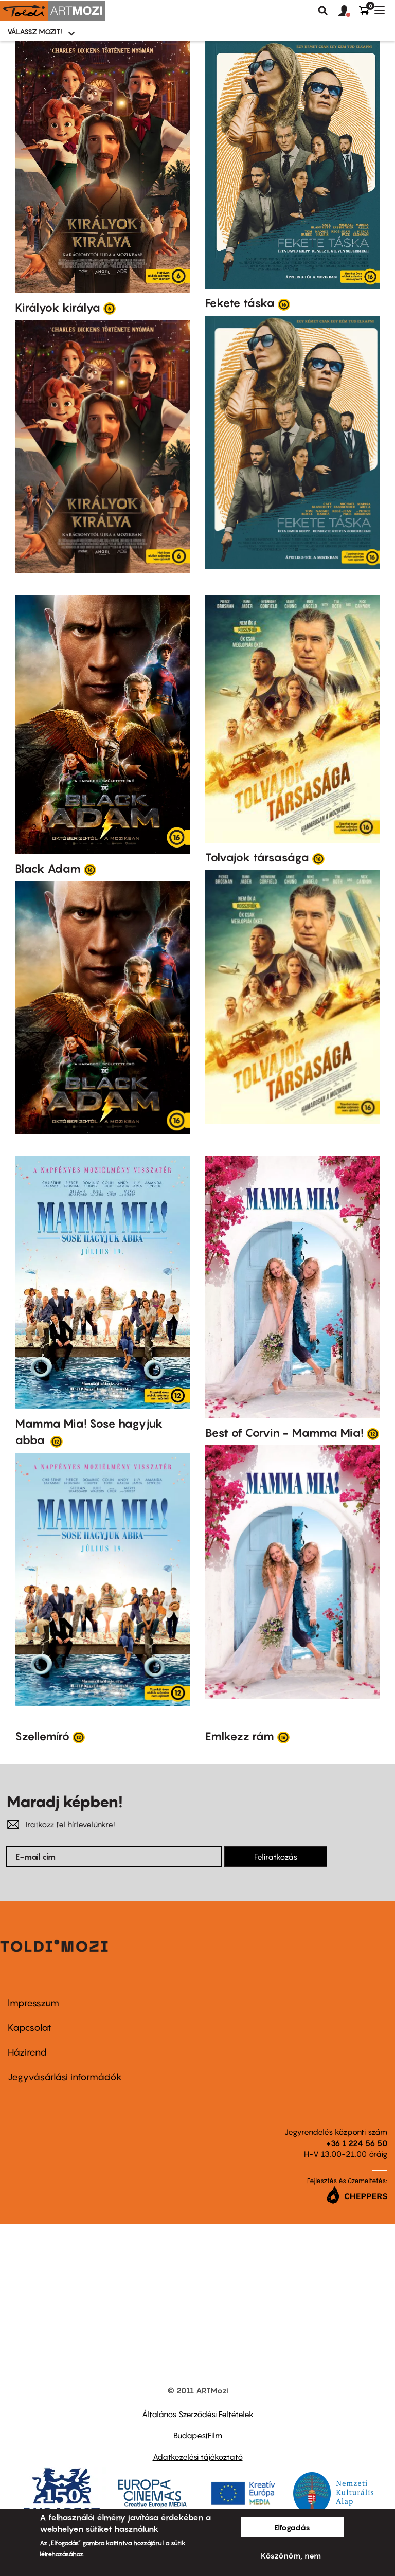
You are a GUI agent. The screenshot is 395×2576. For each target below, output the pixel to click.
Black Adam (48, 868)
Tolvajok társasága (257, 857)
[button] (348, 11)
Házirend (27, 2052)
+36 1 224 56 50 (356, 2143)
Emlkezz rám (239, 1736)
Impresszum (33, 2002)
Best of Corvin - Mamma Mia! (284, 1432)
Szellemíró (42, 1736)
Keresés (323, 11)
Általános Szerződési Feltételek (198, 2414)
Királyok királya (57, 307)
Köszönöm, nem (291, 2555)
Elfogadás (292, 2527)
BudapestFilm (197, 2435)
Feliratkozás (275, 1856)
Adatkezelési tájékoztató (198, 2456)
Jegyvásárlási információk (65, 2076)
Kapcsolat (29, 2027)
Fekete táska (240, 303)
